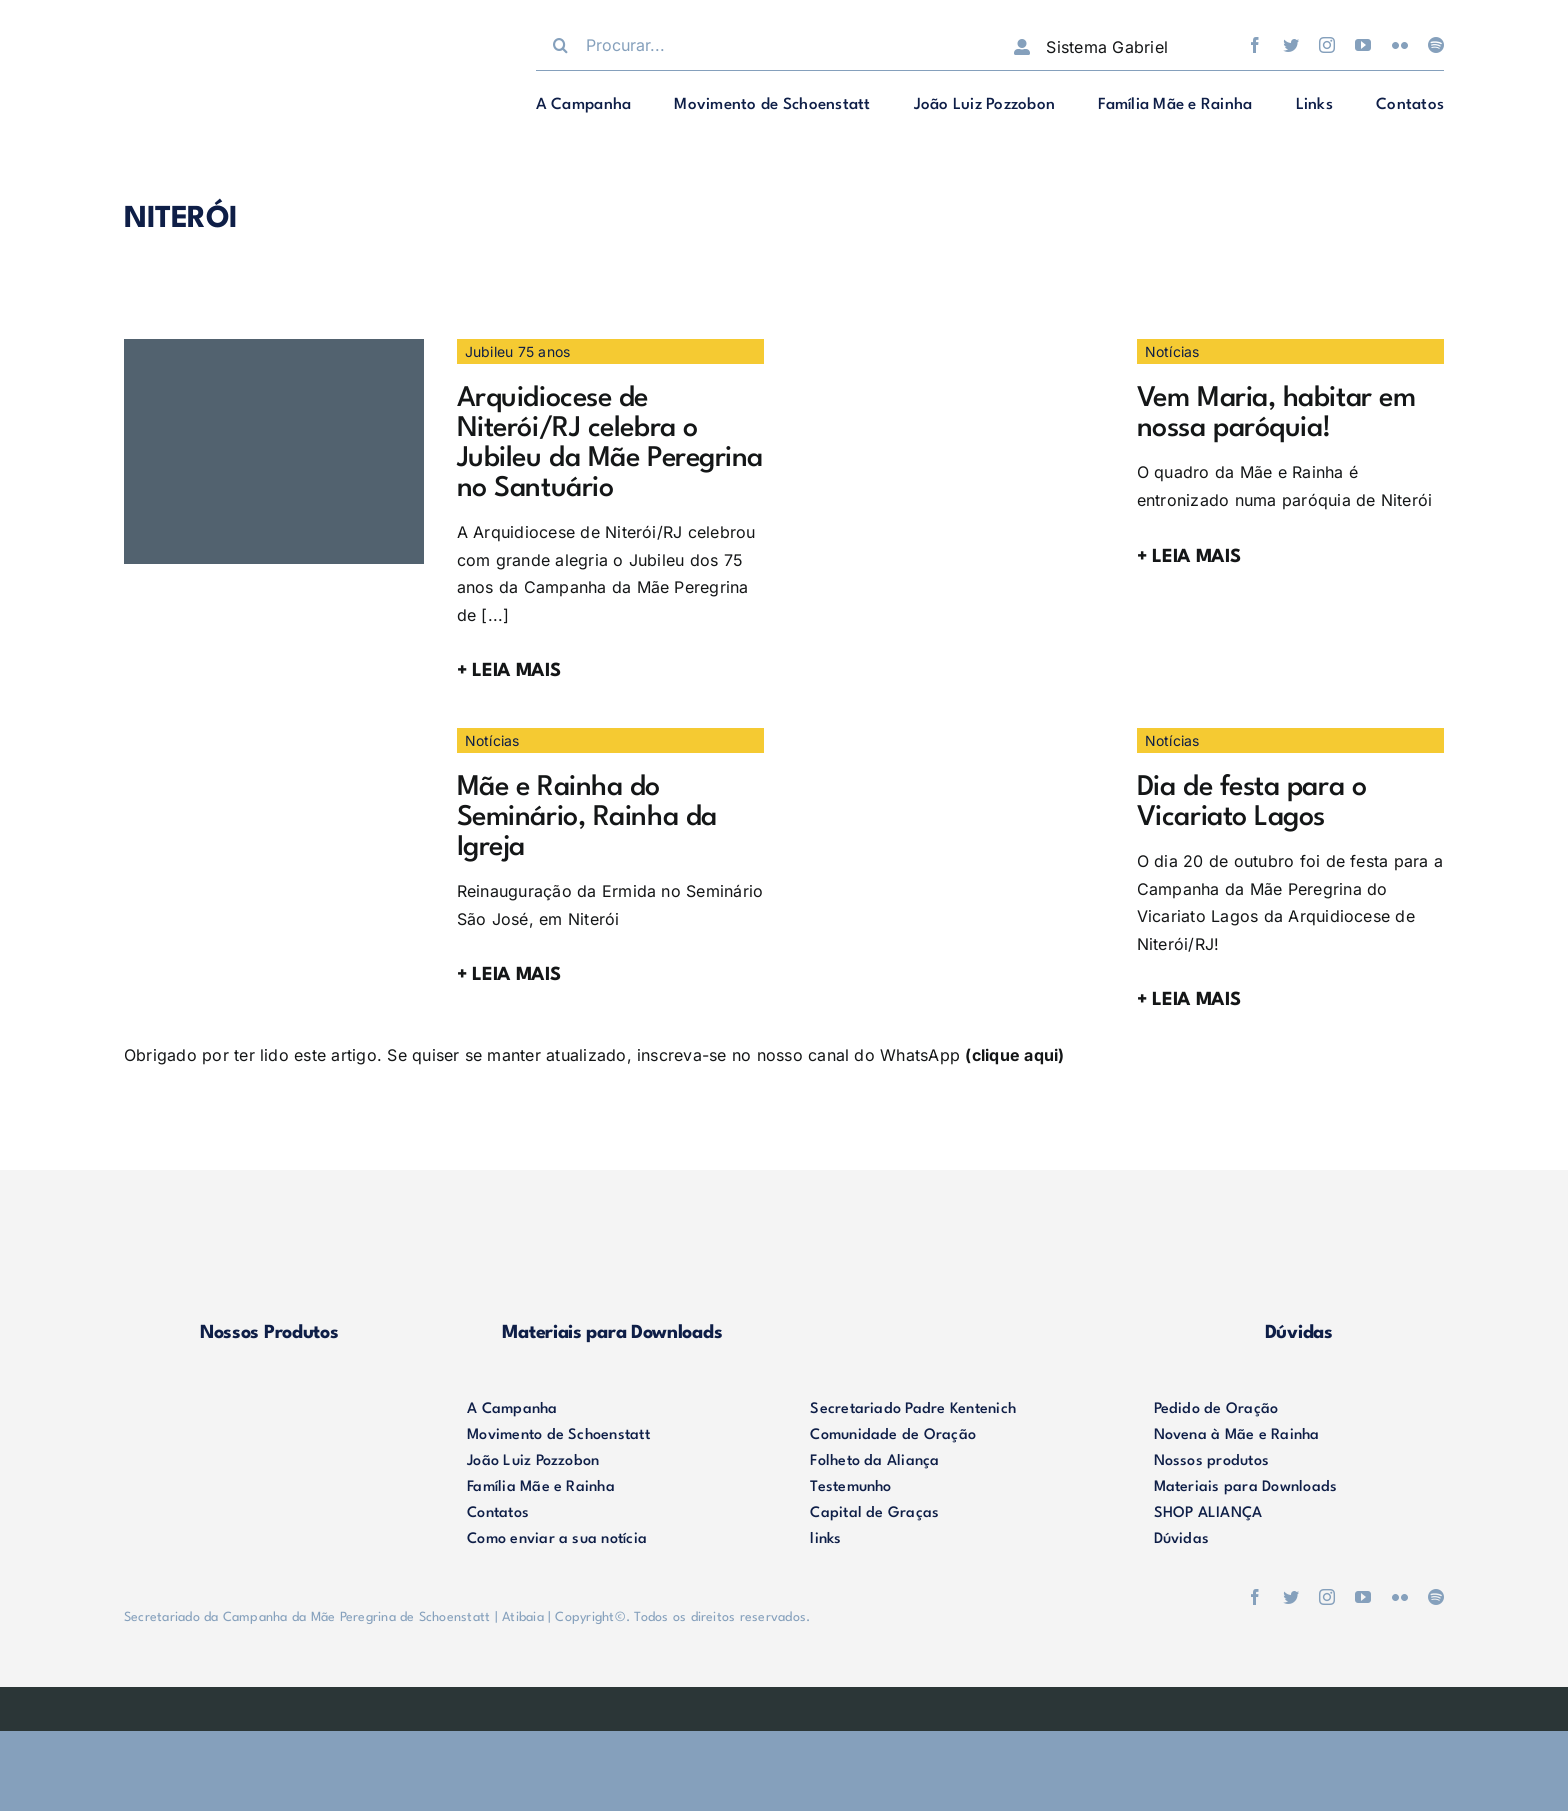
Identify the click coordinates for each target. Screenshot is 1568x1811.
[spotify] (1436, 45)
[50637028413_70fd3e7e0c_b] (274, 736)
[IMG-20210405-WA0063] (954, 347)
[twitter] (1291, 45)
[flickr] (1400, 45)
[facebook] (1255, 45)
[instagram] (1327, 45)
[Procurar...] (754, 45)
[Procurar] (561, 45)
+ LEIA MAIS (509, 671)
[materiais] (612, 1238)
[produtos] (269, 1238)
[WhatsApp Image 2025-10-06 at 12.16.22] (274, 347)
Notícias (1172, 351)
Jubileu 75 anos (518, 351)
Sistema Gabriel (1107, 47)
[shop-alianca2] (956, 1238)
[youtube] (1363, 45)
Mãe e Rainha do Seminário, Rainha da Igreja (587, 818)
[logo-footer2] (269, 1405)
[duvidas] (1299, 1238)
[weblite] (784, 1703)
